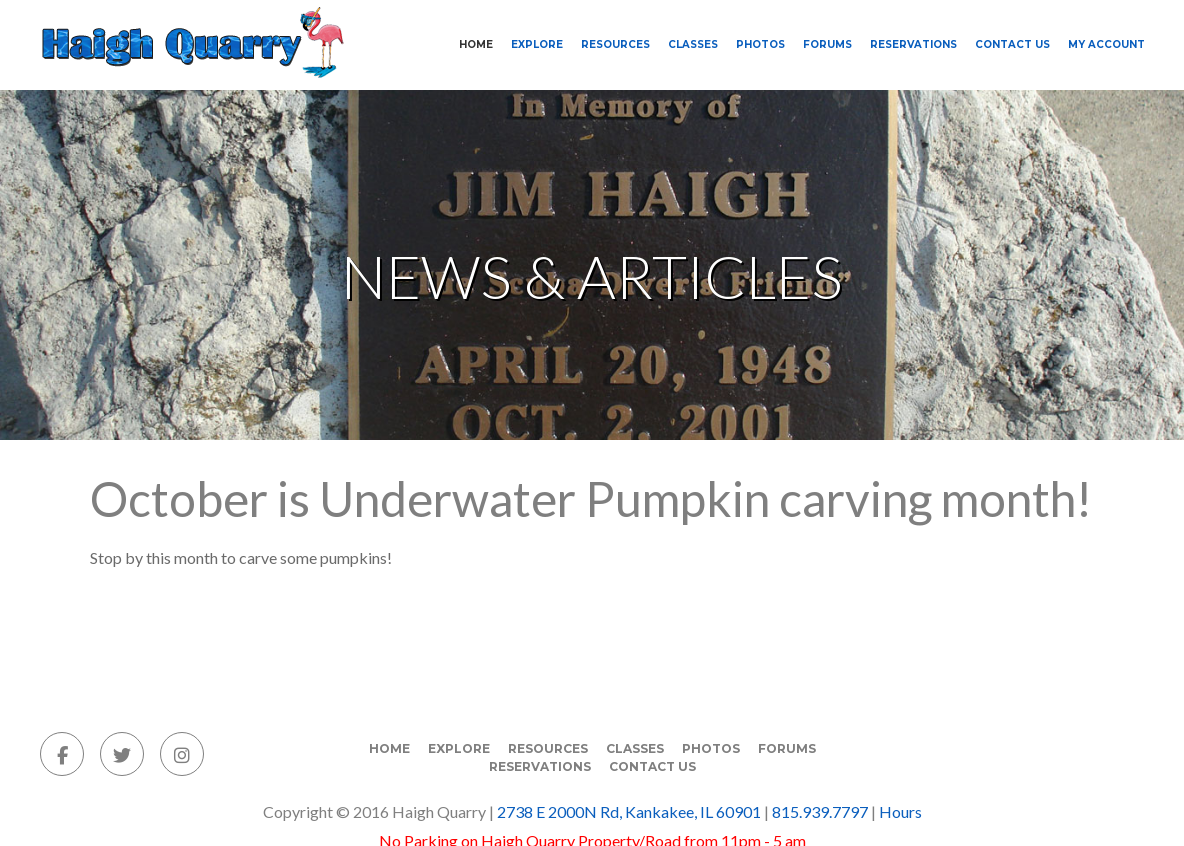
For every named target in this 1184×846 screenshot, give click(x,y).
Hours (900, 811)
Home (476, 44)
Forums (827, 44)
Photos (760, 44)
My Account (1106, 44)
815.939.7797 (820, 811)
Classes (693, 44)
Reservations (913, 44)
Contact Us (1012, 44)
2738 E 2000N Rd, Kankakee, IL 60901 (629, 811)
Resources (615, 44)
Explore (537, 44)
